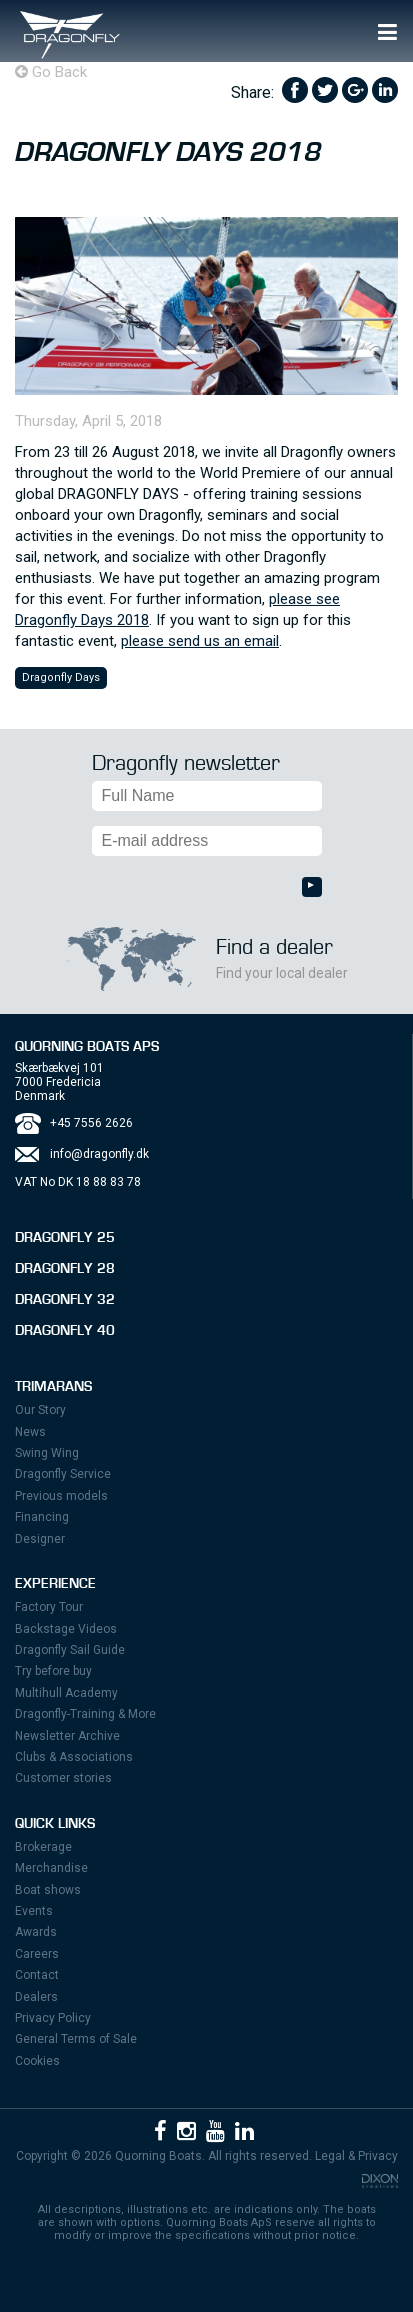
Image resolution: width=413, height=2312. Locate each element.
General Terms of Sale (76, 2039)
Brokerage (43, 1847)
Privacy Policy (53, 2018)
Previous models (61, 1496)
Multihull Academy (66, 1693)
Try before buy (53, 1671)
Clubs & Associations (74, 1757)
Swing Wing (47, 1453)
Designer (40, 1539)
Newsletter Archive (67, 1736)
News (30, 1432)
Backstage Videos (66, 1629)
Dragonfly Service (63, 1474)
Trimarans (53, 1387)
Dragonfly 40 (65, 1331)
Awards (36, 1932)
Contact (37, 1975)
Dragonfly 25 (65, 1238)
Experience (55, 1584)
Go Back (51, 72)
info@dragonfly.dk (99, 1154)
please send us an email (200, 641)
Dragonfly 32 (65, 1300)
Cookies (37, 2061)
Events (34, 1911)
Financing (42, 1517)
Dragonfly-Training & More (85, 1714)
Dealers (36, 1997)
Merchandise (51, 1868)
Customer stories (63, 1778)
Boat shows (48, 1890)
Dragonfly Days (61, 677)
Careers (37, 1954)
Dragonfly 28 (65, 1269)
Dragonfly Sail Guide (70, 1650)
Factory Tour (49, 1607)
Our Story (40, 1410)
